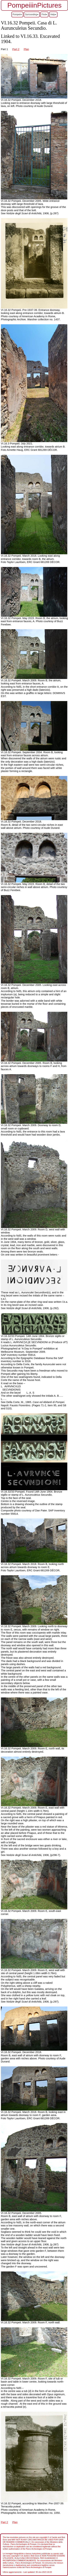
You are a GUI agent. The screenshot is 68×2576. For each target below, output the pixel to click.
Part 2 (15, 49)
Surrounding (31, 14)
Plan (26, 49)
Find (44, 14)
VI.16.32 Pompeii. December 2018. (21, 821)
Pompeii (17, 14)
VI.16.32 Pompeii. (11, 2052)
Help (53, 14)
